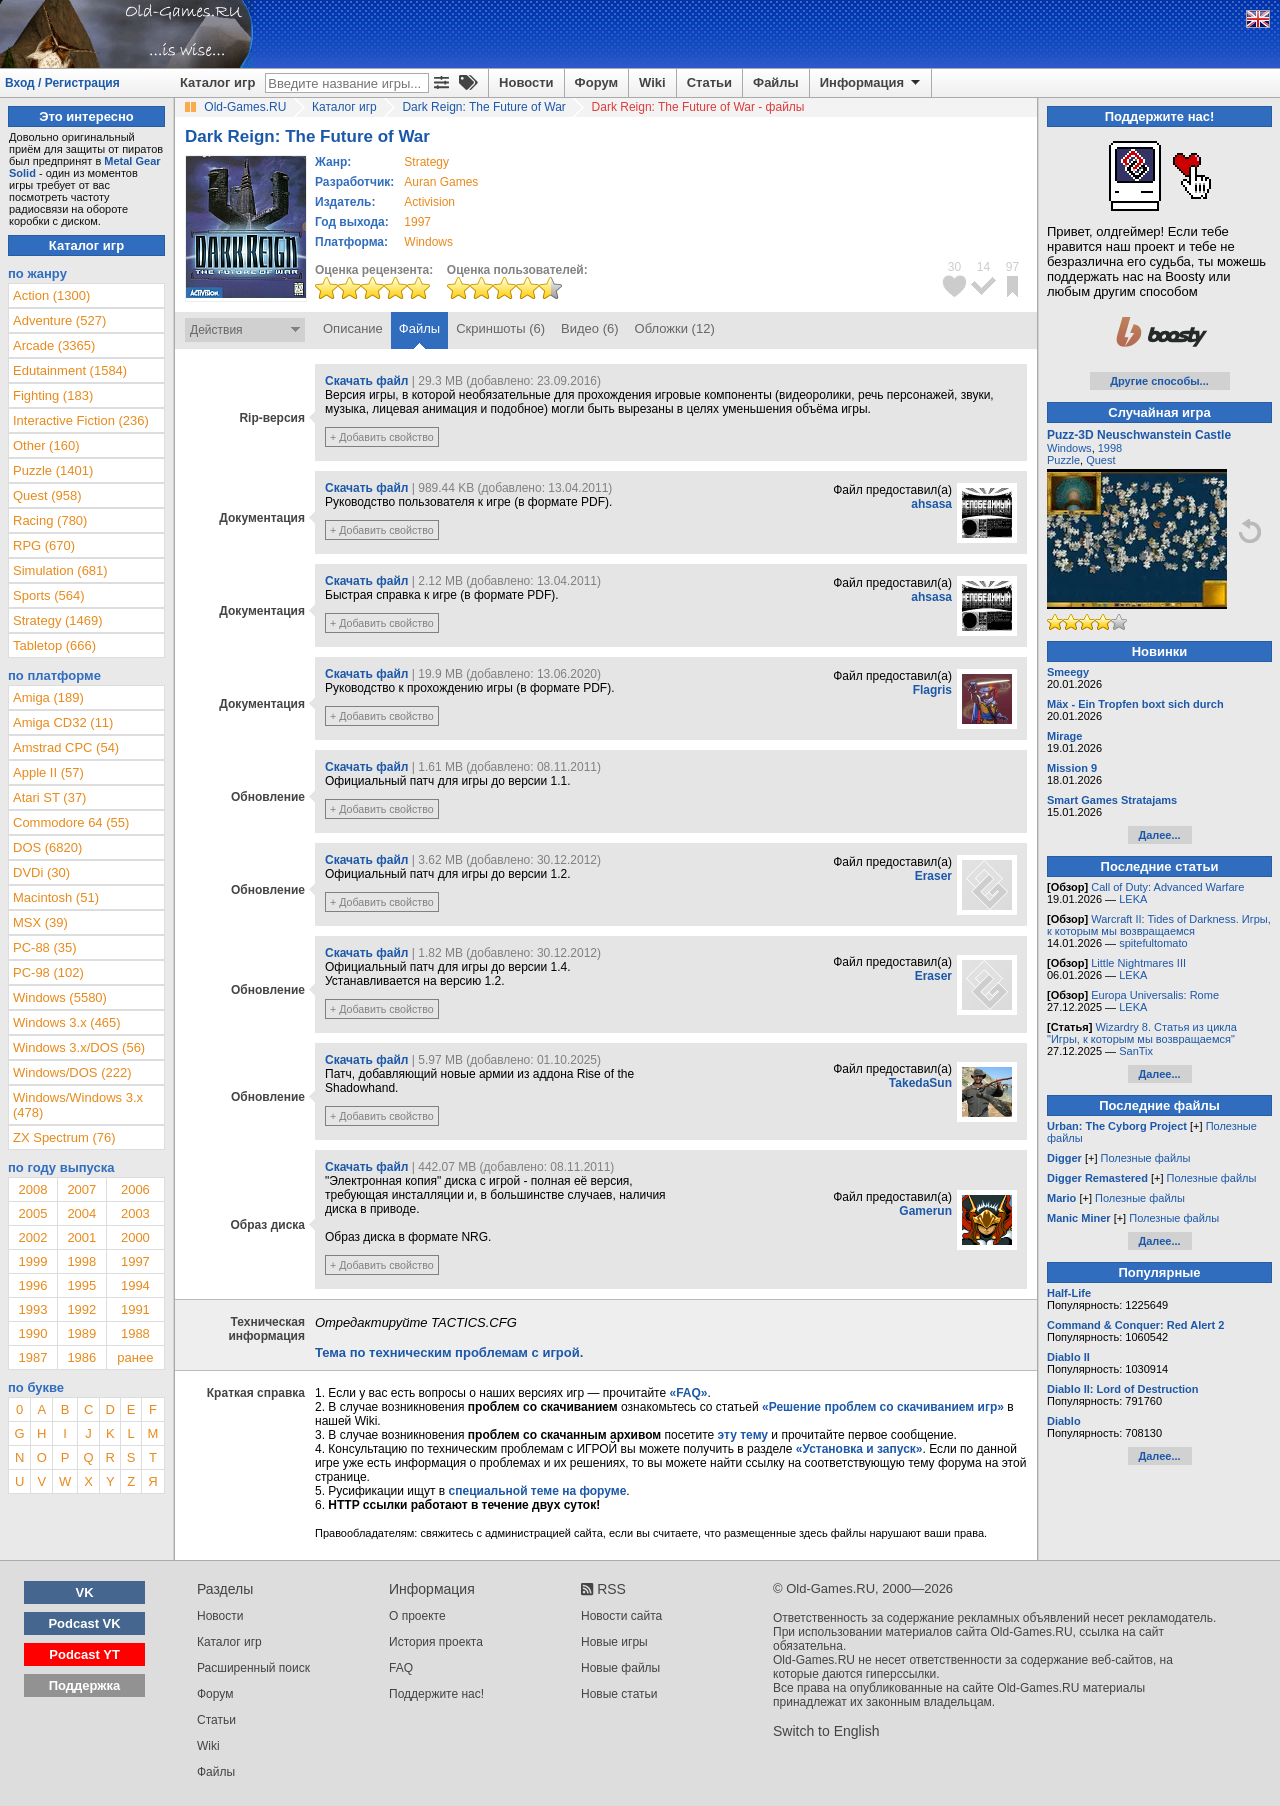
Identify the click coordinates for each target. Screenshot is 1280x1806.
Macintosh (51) (56, 897)
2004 (81, 1213)
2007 (81, 1189)
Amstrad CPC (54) (66, 747)
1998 (81, 1261)
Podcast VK (84, 1623)
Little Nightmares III (1138, 963)
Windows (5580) (60, 997)
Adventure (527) (59, 320)
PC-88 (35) (45, 947)
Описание (353, 328)
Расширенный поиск (253, 1668)
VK (85, 1592)
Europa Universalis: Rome (1155, 995)
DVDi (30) (41, 872)
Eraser (933, 876)
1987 (32, 1357)
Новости (526, 82)
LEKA (1133, 899)
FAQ (401, 1668)
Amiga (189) (48, 697)
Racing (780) (50, 520)
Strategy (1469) (58, 620)
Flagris (932, 690)
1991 (135, 1309)
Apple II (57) (48, 772)
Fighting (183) (53, 395)
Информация (871, 83)
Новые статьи (619, 1694)
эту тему (743, 1435)
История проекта (436, 1642)
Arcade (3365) (54, 345)
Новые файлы (620, 1668)
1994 (135, 1285)
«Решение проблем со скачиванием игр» (883, 1407)
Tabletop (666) (54, 645)
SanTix (1136, 1051)
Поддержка (85, 1685)
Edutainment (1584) (70, 370)
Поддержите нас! (436, 1694)
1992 (81, 1309)
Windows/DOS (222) (72, 1072)
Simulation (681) (60, 570)
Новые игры (614, 1642)
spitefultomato (1153, 943)
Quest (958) (47, 495)
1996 (32, 1285)
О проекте (417, 1616)
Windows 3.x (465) (67, 1022)
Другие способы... (1159, 381)
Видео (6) (589, 328)
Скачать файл (366, 381)
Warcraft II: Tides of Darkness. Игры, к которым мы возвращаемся (1159, 925)
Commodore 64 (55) (71, 822)
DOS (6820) (47, 847)
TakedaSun (920, 1083)
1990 (32, 1333)
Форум (596, 82)
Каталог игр (217, 82)
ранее (135, 1357)
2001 (81, 1237)
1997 (417, 222)
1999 (32, 1261)
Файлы (776, 82)
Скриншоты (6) (500, 328)
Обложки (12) (675, 328)
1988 (135, 1333)
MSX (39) (40, 922)
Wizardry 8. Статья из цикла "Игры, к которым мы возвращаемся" (1142, 1033)
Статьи (709, 82)
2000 (135, 1237)
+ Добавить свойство (382, 437)
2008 (32, 1189)
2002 (32, 1237)
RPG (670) (44, 545)
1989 (81, 1333)
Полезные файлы (1146, 1158)
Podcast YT (84, 1654)
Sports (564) (49, 595)
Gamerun (925, 1211)
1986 (81, 1357)
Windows (1069, 448)
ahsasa (931, 504)
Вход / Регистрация (62, 83)
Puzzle (1063, 460)
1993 (32, 1309)
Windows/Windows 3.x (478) (78, 1105)
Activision (429, 202)
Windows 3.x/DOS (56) (79, 1047)
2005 (32, 1213)
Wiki (652, 82)
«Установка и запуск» (859, 1449)
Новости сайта (621, 1616)
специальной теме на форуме (538, 1491)
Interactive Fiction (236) (81, 420)
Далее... (1159, 835)
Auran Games (441, 182)
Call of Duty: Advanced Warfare (1167, 887)
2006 (135, 1189)
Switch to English (826, 1731)
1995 (81, 1285)
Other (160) (46, 445)
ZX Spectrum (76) (64, 1137)
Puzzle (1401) (53, 470)
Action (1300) (51, 295)
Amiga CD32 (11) (63, 722)
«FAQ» (688, 1393)
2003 (135, 1213)
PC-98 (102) (48, 972)
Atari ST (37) (49, 797)
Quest (1100, 460)
